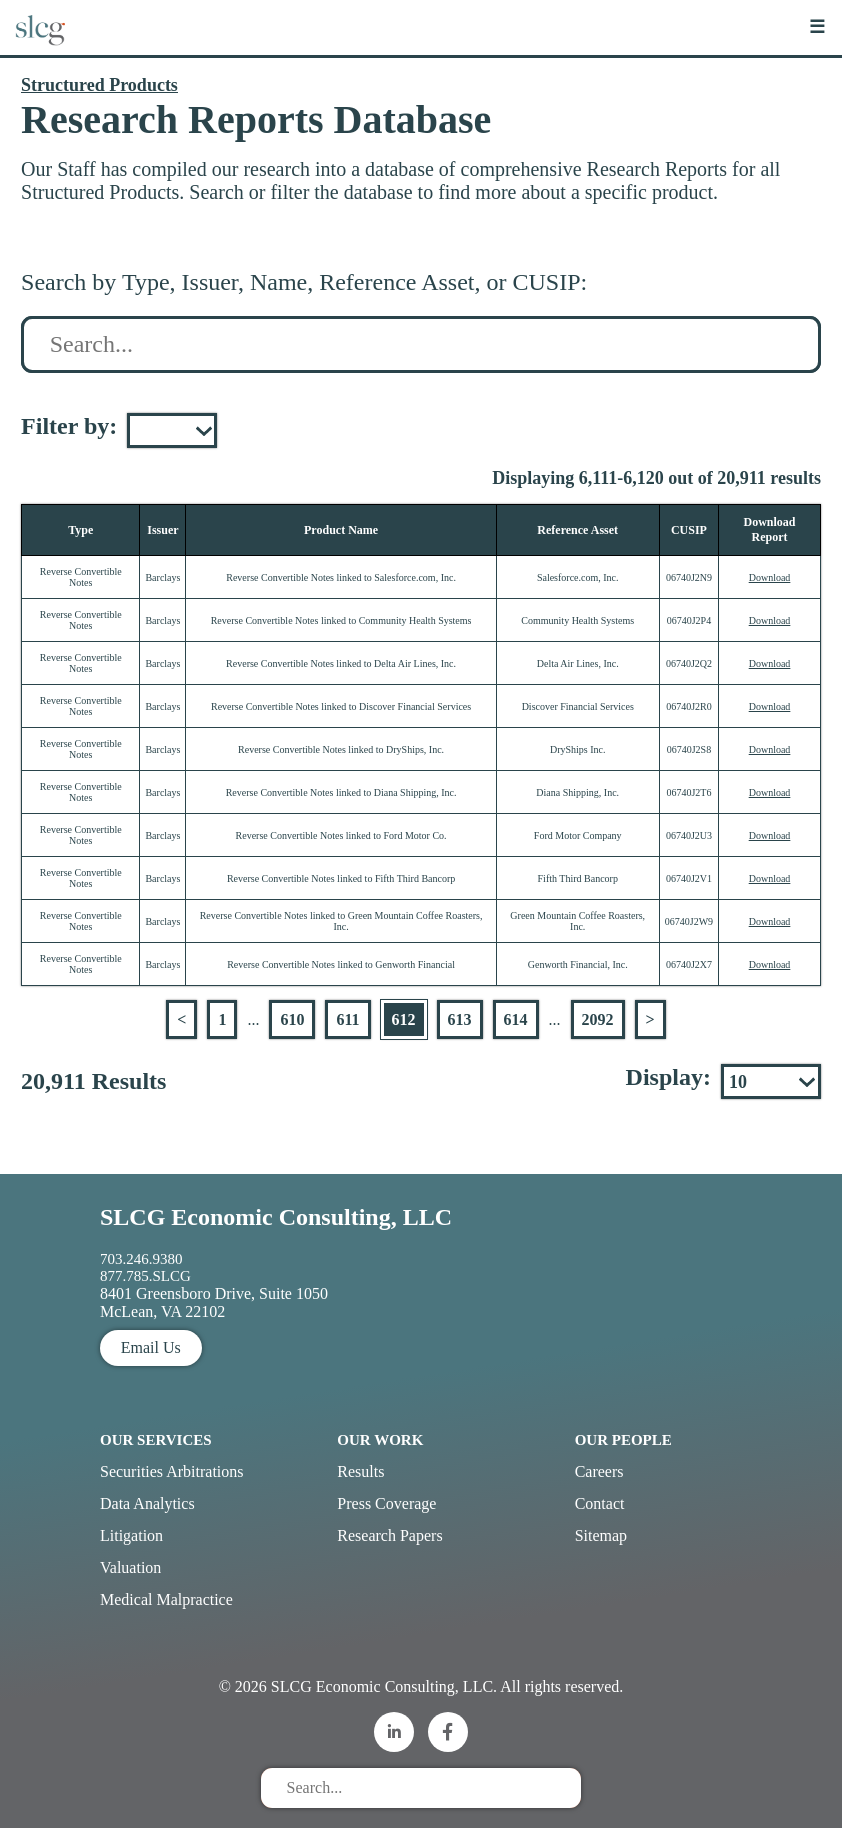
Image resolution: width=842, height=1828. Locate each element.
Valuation (130, 1567)
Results (360, 1471)
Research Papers (389, 1535)
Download (770, 577)
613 (460, 1019)
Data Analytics (147, 1503)
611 (347, 1019)
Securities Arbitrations (172, 1471)
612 (404, 1019)
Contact (600, 1503)
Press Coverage (386, 1503)
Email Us (151, 1347)
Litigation (131, 1535)
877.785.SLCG (145, 1276)
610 (292, 1019)
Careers (599, 1471)
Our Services (156, 1440)
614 (516, 1019)
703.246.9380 (141, 1259)
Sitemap (601, 1535)
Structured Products (99, 85)
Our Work (380, 1440)
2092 (598, 1019)
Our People (623, 1440)
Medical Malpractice (166, 1599)
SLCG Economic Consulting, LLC (276, 1217)
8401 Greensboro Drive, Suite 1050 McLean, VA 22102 (214, 1302)
